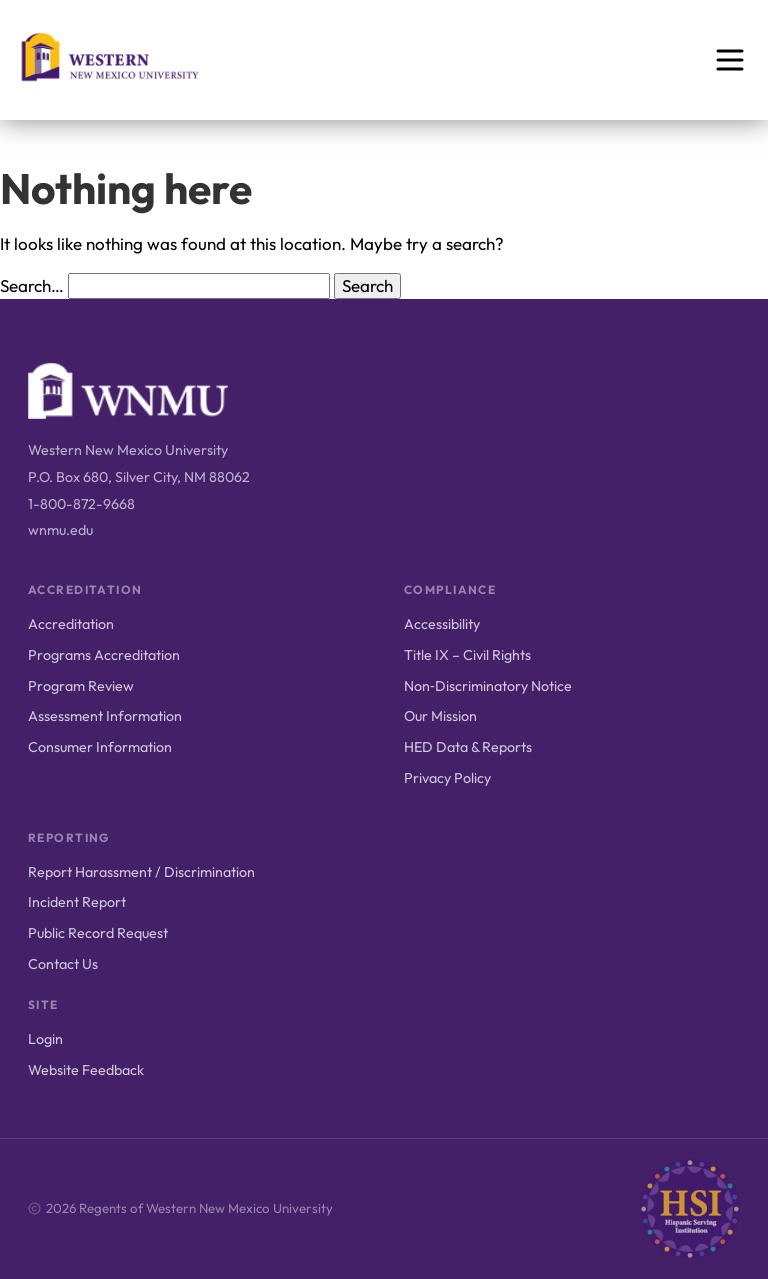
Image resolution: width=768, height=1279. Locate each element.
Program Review (81, 686)
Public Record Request (98, 933)
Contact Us (63, 964)
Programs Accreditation (104, 655)
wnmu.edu (60, 530)
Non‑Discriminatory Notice (488, 686)
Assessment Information (105, 716)
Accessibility (442, 624)
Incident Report (77, 902)
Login (45, 1039)
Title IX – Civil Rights (467, 655)
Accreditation (71, 624)
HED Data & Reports (468, 747)
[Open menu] (730, 60)
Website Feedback (86, 1070)
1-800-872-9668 (81, 504)
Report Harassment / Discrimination (141, 872)
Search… (32, 285)
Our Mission (440, 716)
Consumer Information (100, 747)
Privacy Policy (447, 778)
